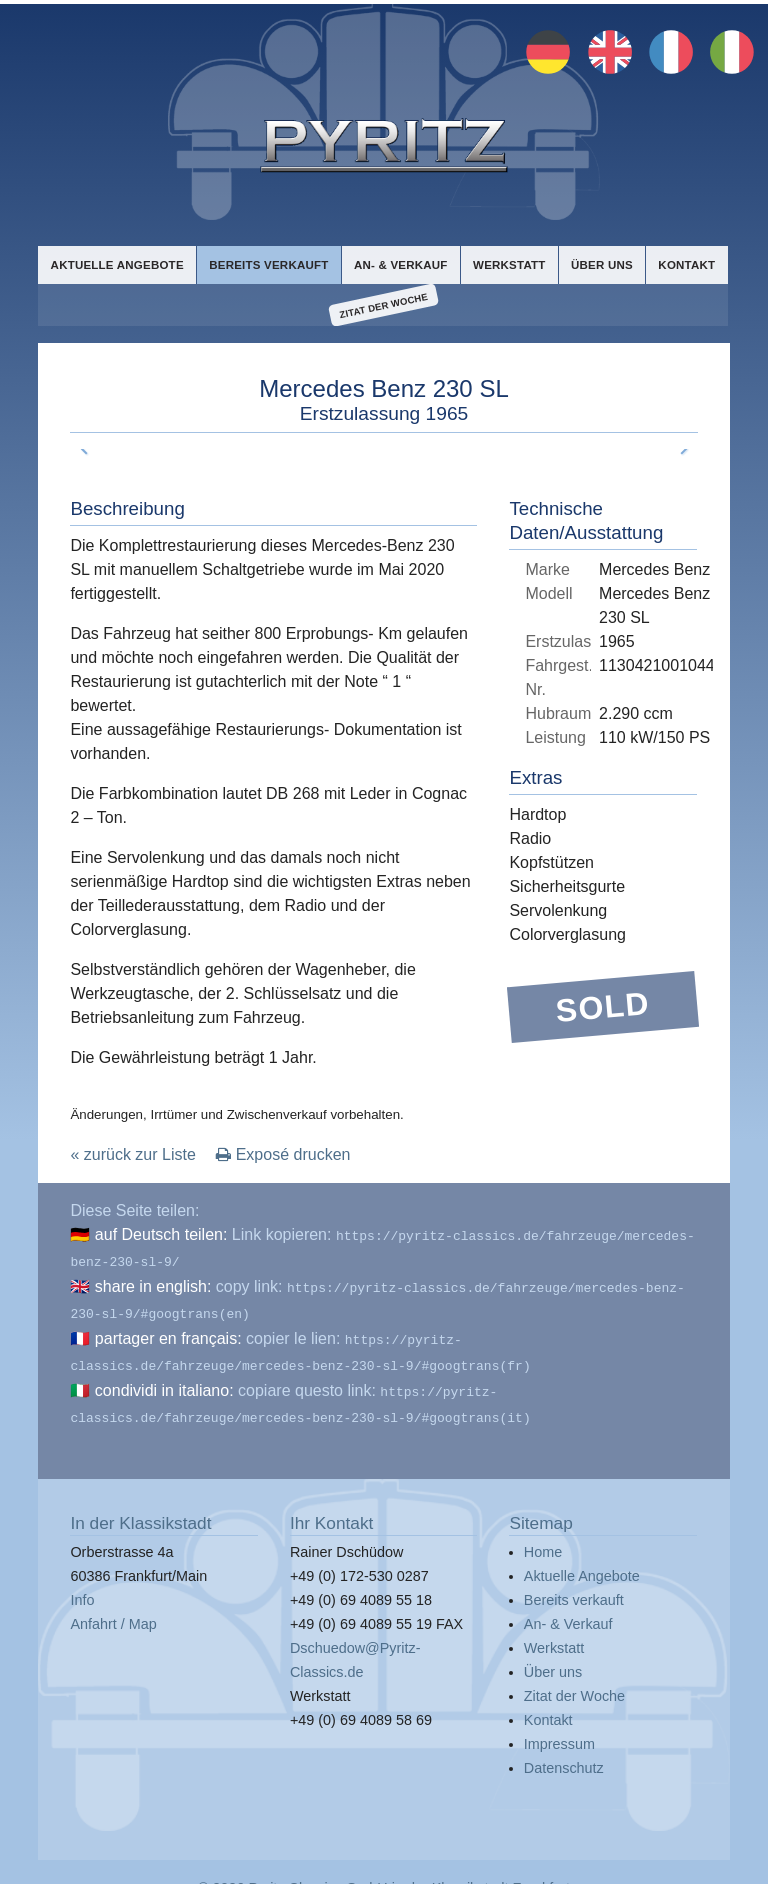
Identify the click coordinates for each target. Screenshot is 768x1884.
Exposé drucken (283, 1153)
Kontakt (686, 264)
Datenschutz (564, 1752)
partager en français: (168, 1329)
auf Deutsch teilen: (161, 1233)
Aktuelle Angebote (116, 264)
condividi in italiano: (164, 1377)
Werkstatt (507, 264)
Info (82, 1584)
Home (543, 1536)
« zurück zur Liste (132, 1153)
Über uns (601, 264)
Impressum (559, 1728)
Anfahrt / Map (113, 1608)
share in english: (153, 1281)
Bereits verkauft (267, 264)
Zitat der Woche (383, 305)
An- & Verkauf (398, 264)
